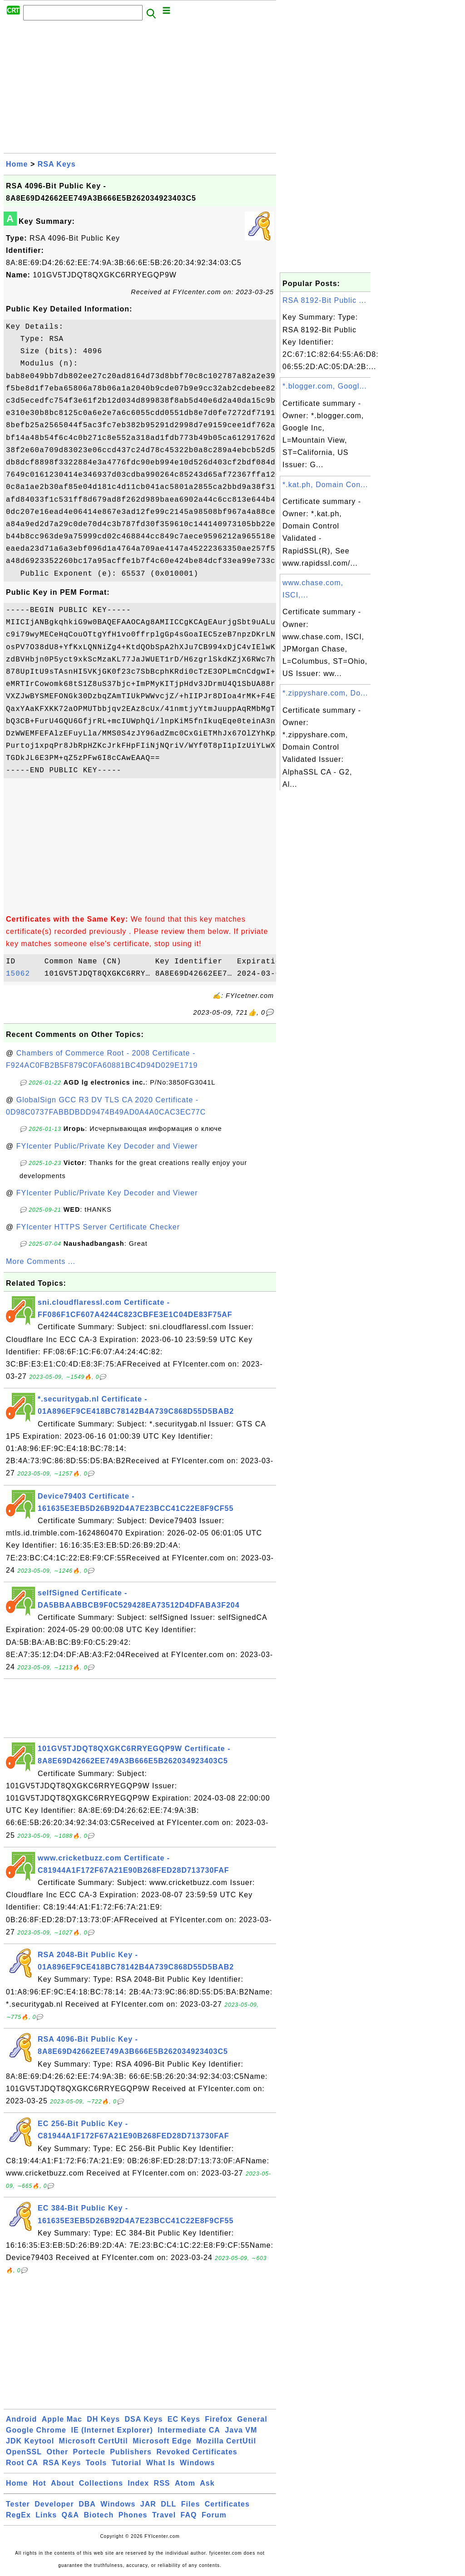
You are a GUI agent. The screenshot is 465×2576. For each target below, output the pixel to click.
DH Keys (103, 2419)
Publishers (131, 2452)
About (62, 2483)
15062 (23, 974)
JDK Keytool (30, 2441)
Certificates (227, 2504)
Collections (101, 2483)
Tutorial (126, 2463)
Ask (207, 2483)
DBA (87, 2504)
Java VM (241, 2430)
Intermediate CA (189, 2430)
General (252, 2419)
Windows (197, 2463)
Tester (18, 2504)
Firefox (218, 2419)
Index (138, 2483)
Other (57, 2452)
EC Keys (184, 2419)
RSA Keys (57, 164)
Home (17, 164)
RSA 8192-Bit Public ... (324, 300)
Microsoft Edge (162, 2441)
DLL (168, 2504)
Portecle (89, 2452)
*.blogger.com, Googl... (324, 386)
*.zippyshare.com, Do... (325, 693)
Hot (39, 2483)
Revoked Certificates (196, 2452)
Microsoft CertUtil (93, 2441)
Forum (214, 2515)
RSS (162, 2483)
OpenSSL (24, 2452)
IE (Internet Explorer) (112, 2430)
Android (21, 2419)
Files (190, 2504)
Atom (185, 2483)
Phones (133, 2515)
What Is (160, 2463)
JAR (148, 2504)
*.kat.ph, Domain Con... (325, 485)
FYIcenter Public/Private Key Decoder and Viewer (107, 1146)
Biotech (99, 2515)
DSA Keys (144, 2419)
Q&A (70, 2515)
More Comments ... (40, 1261)
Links (46, 2515)
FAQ (189, 2515)
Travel (164, 2515)
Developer (54, 2504)
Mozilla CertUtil (226, 2441)
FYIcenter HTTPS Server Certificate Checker (98, 1227)
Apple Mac (62, 2419)
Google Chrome (36, 2430)
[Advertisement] (140, 89)
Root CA (22, 2463)
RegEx (18, 2515)
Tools (96, 2463)
